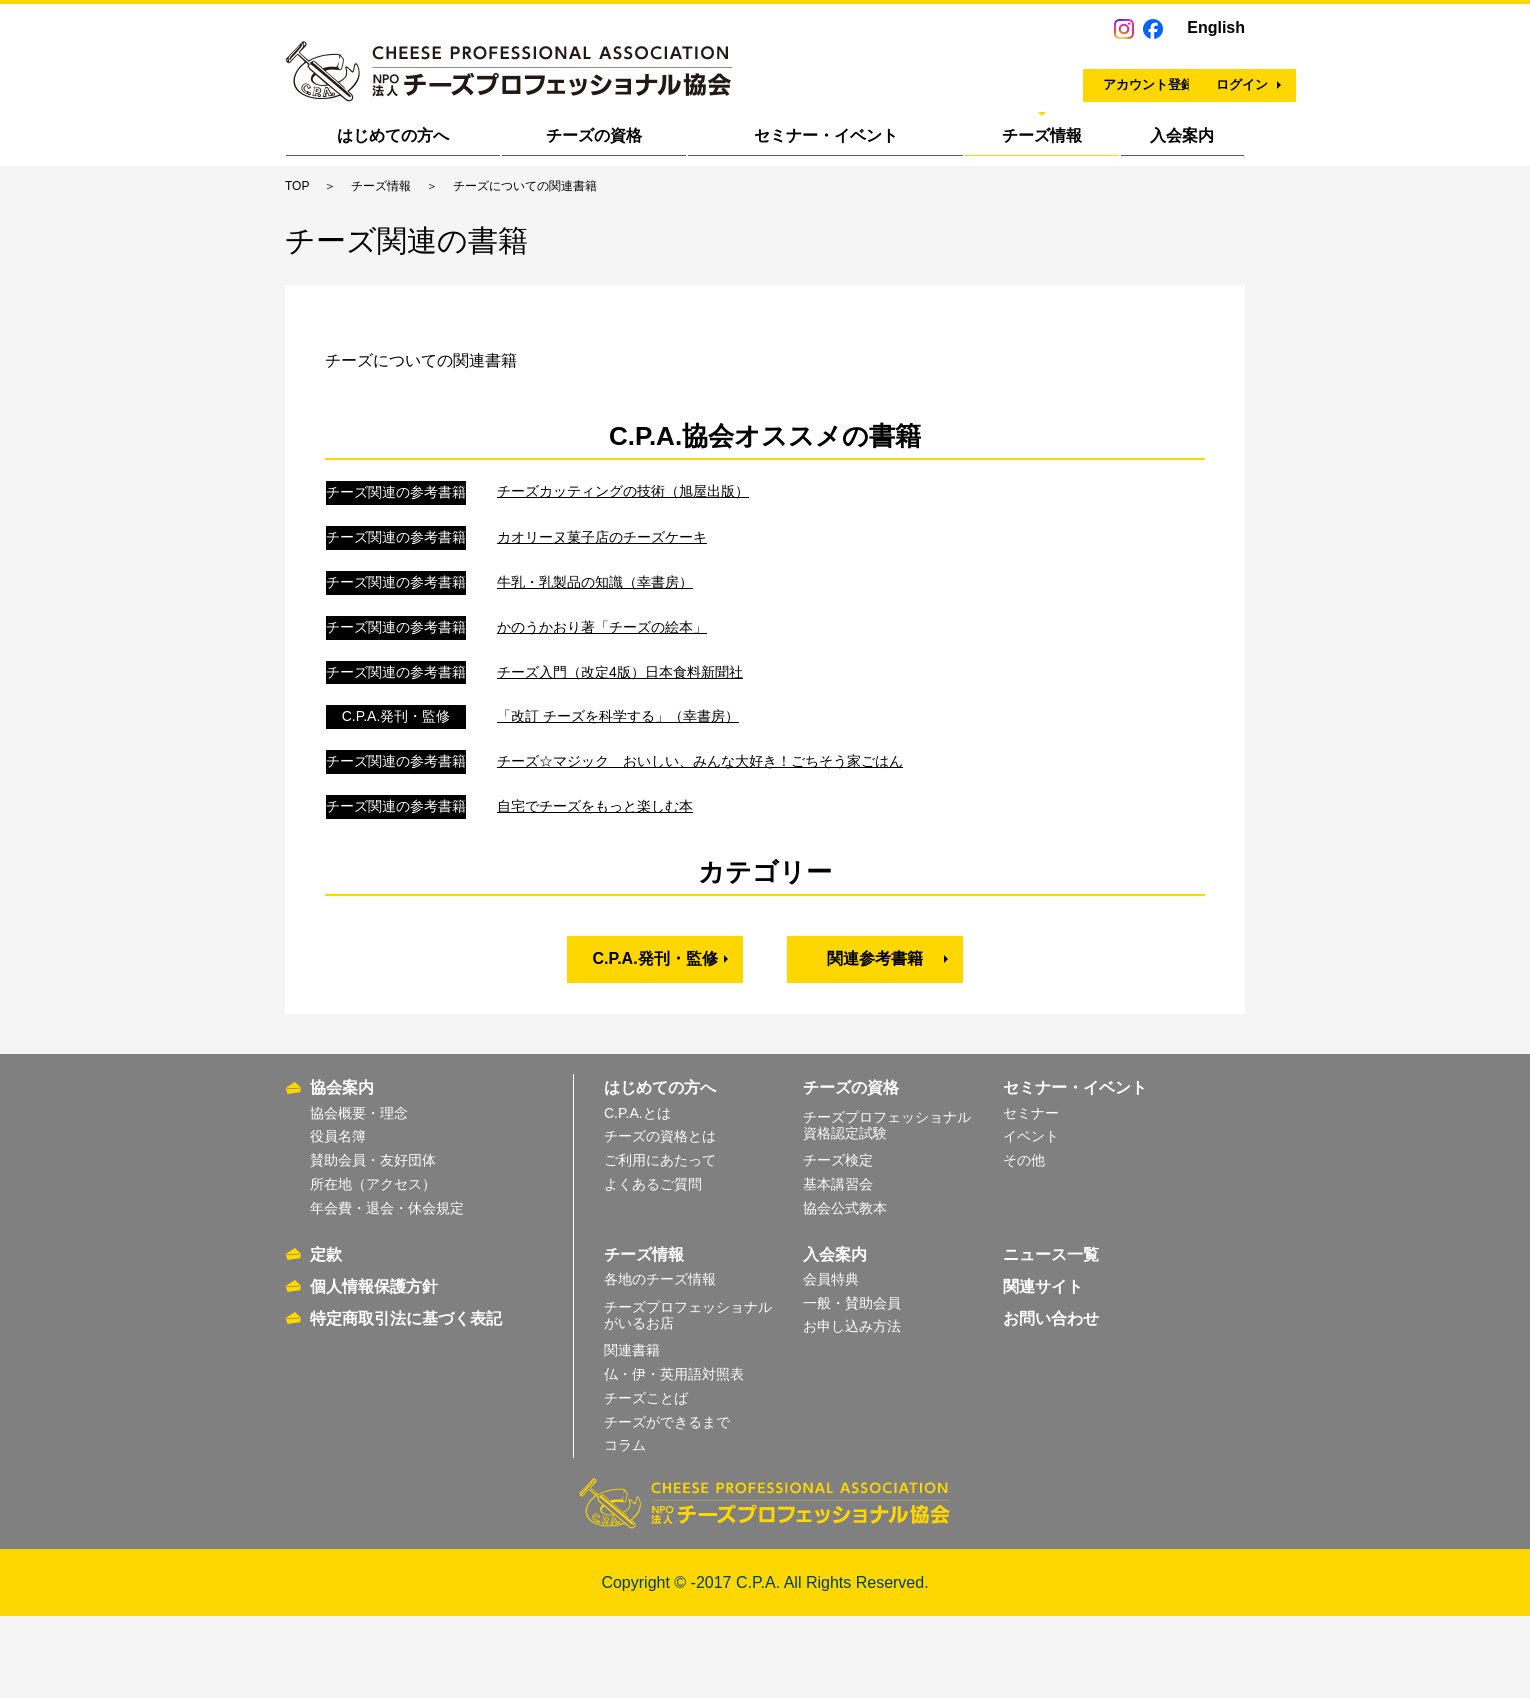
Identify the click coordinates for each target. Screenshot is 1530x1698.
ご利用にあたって (660, 1241)
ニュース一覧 (1051, 1335)
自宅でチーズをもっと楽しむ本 (595, 899)
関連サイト (1043, 1367)
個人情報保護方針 (374, 1367)
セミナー (1031, 1194)
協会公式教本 (845, 1289)
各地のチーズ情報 (660, 1360)
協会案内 (342, 1169)
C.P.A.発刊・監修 (655, 1051)
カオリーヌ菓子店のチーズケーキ (602, 630)
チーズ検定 (838, 1241)
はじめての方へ (393, 135)
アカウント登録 (971, 75)
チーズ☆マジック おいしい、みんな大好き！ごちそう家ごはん (700, 854)
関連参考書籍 (875, 1051)
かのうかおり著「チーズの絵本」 (602, 720)
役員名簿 (338, 1218)
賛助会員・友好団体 (373, 1241)
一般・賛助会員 (852, 1384)
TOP (297, 186)
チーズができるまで (667, 1503)
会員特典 (831, 1360)
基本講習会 (838, 1265)
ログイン (1157, 75)
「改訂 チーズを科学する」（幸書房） (618, 809)
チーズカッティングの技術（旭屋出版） (623, 584)
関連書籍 (632, 1431)
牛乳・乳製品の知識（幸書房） (595, 675)
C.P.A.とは (637, 1194)
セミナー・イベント (826, 135)
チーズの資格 (594, 135)
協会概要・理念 (359, 1194)
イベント (1031, 1218)
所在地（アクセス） (373, 1265)
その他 (1024, 1241)
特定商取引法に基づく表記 (406, 1399)
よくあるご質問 (653, 1265)
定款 (326, 1335)
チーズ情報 (1042, 135)
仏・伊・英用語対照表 (674, 1455)
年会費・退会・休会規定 (387, 1289)
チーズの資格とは (660, 1218)
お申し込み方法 (852, 1408)
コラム (625, 1527)
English (1216, 27)
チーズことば (646, 1479)
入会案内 (1182, 135)
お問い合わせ (1051, 1399)
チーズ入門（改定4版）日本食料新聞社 (620, 764)
